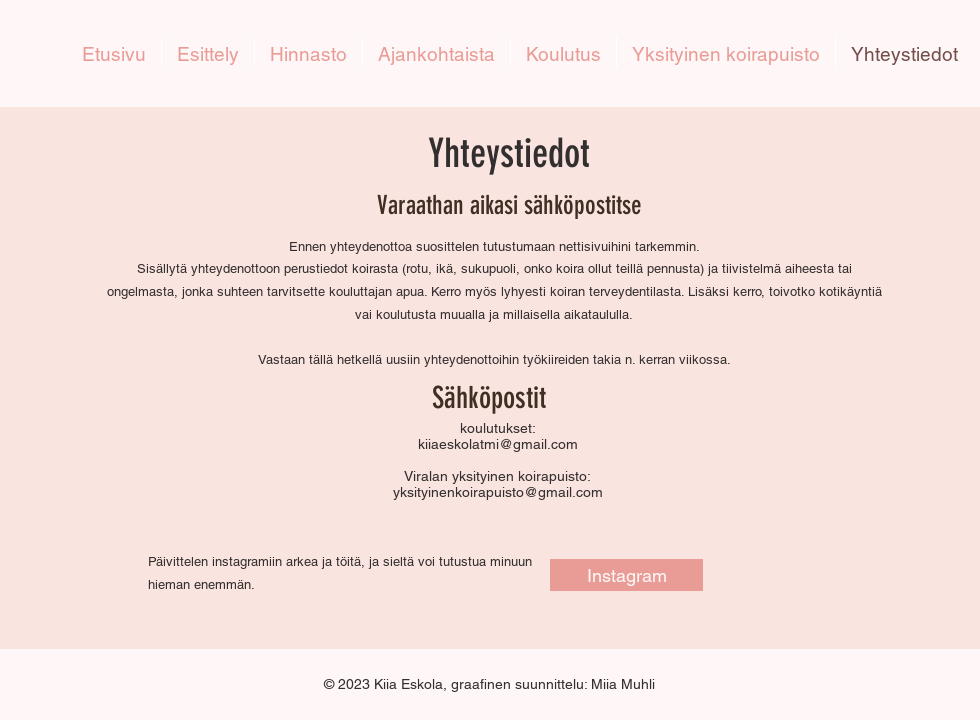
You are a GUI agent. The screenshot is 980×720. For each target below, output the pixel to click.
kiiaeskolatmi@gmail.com (498, 444)
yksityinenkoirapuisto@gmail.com (498, 492)
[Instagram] (626, 575)
